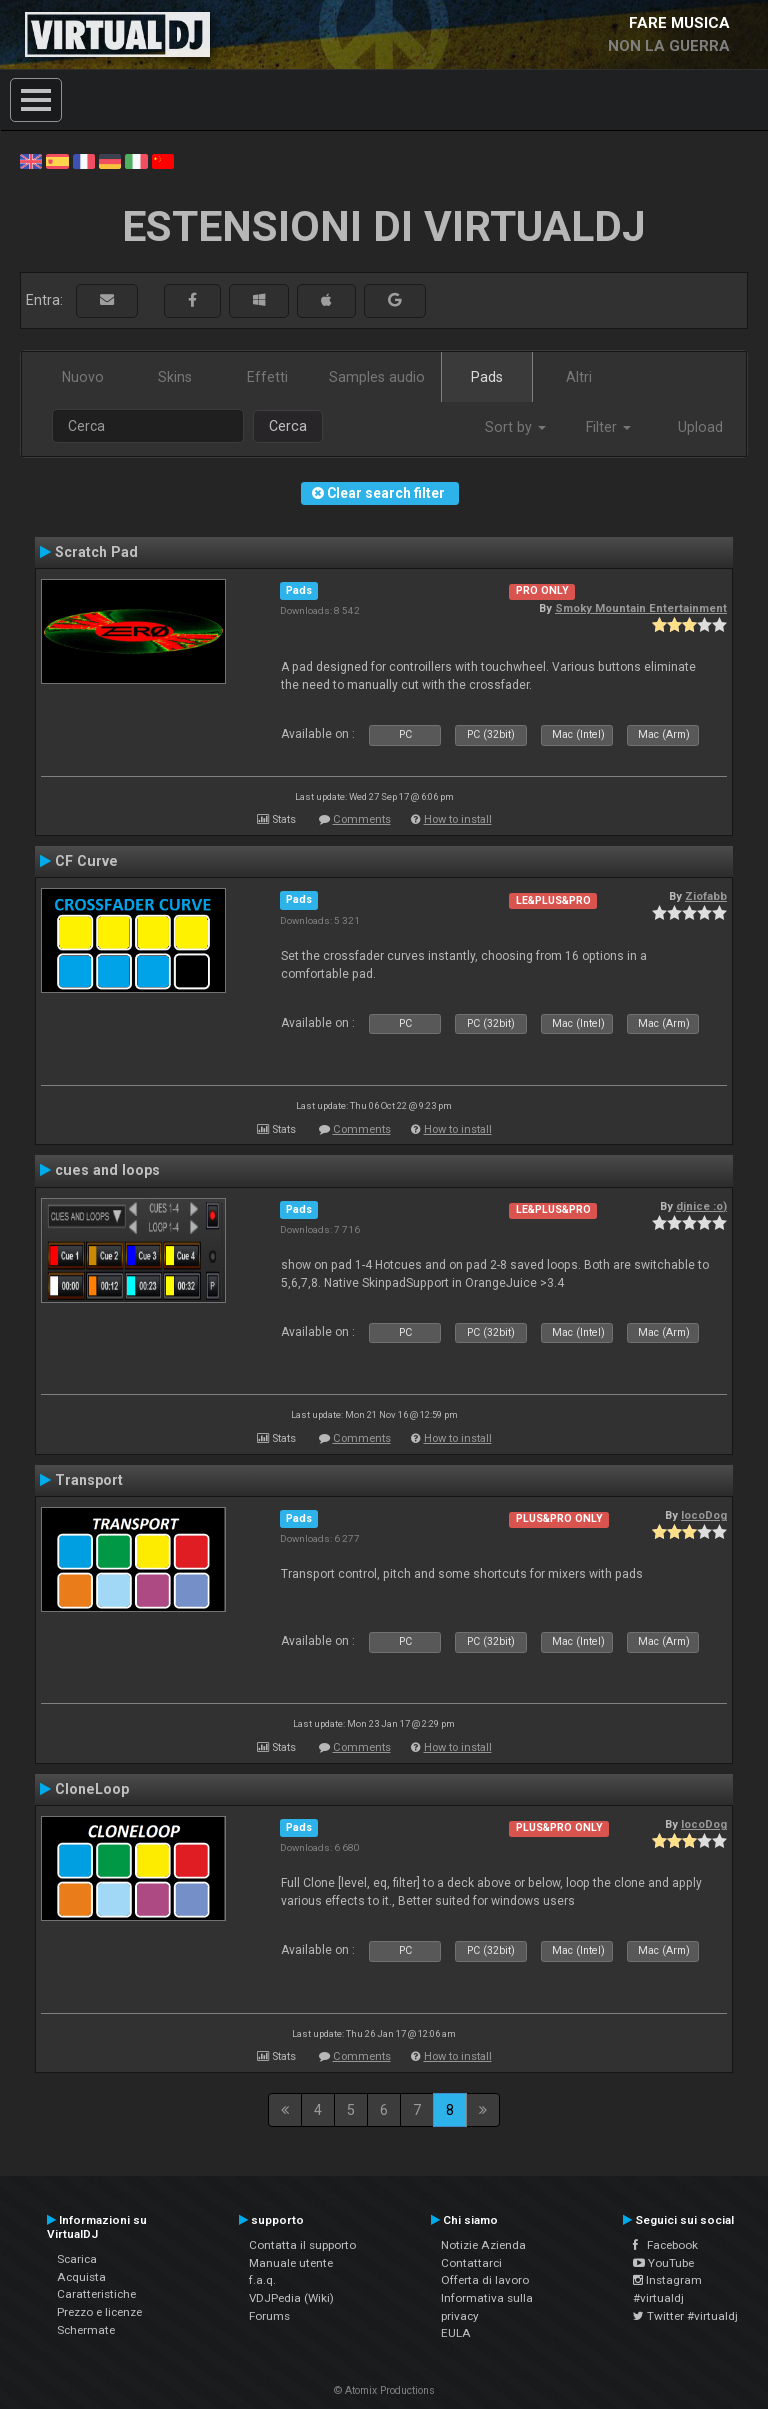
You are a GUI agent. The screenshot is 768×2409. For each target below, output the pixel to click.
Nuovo (83, 377)
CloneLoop (92, 1789)
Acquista (81, 2277)
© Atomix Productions (384, 2390)
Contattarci (471, 2263)
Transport (89, 1480)
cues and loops (107, 1170)
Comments (362, 819)
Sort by (515, 427)
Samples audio (377, 377)
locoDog (704, 1515)
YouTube (663, 2263)
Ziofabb (706, 896)
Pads (487, 377)
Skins (175, 377)
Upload (700, 427)
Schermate (86, 2330)
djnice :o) (701, 1206)
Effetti (267, 377)
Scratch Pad (96, 552)
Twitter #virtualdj (685, 2316)
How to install (458, 819)
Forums (269, 2316)
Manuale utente (291, 2263)
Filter (608, 427)
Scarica (77, 2259)
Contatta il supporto (302, 2245)
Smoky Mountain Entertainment (641, 608)
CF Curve (86, 861)
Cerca (288, 426)
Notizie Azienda (483, 2245)
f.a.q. (262, 2280)
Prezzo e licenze (99, 2312)
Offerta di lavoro (485, 2280)
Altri (579, 377)
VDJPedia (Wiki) (291, 2298)
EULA (456, 2333)
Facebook (665, 2245)
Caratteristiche (96, 2294)
